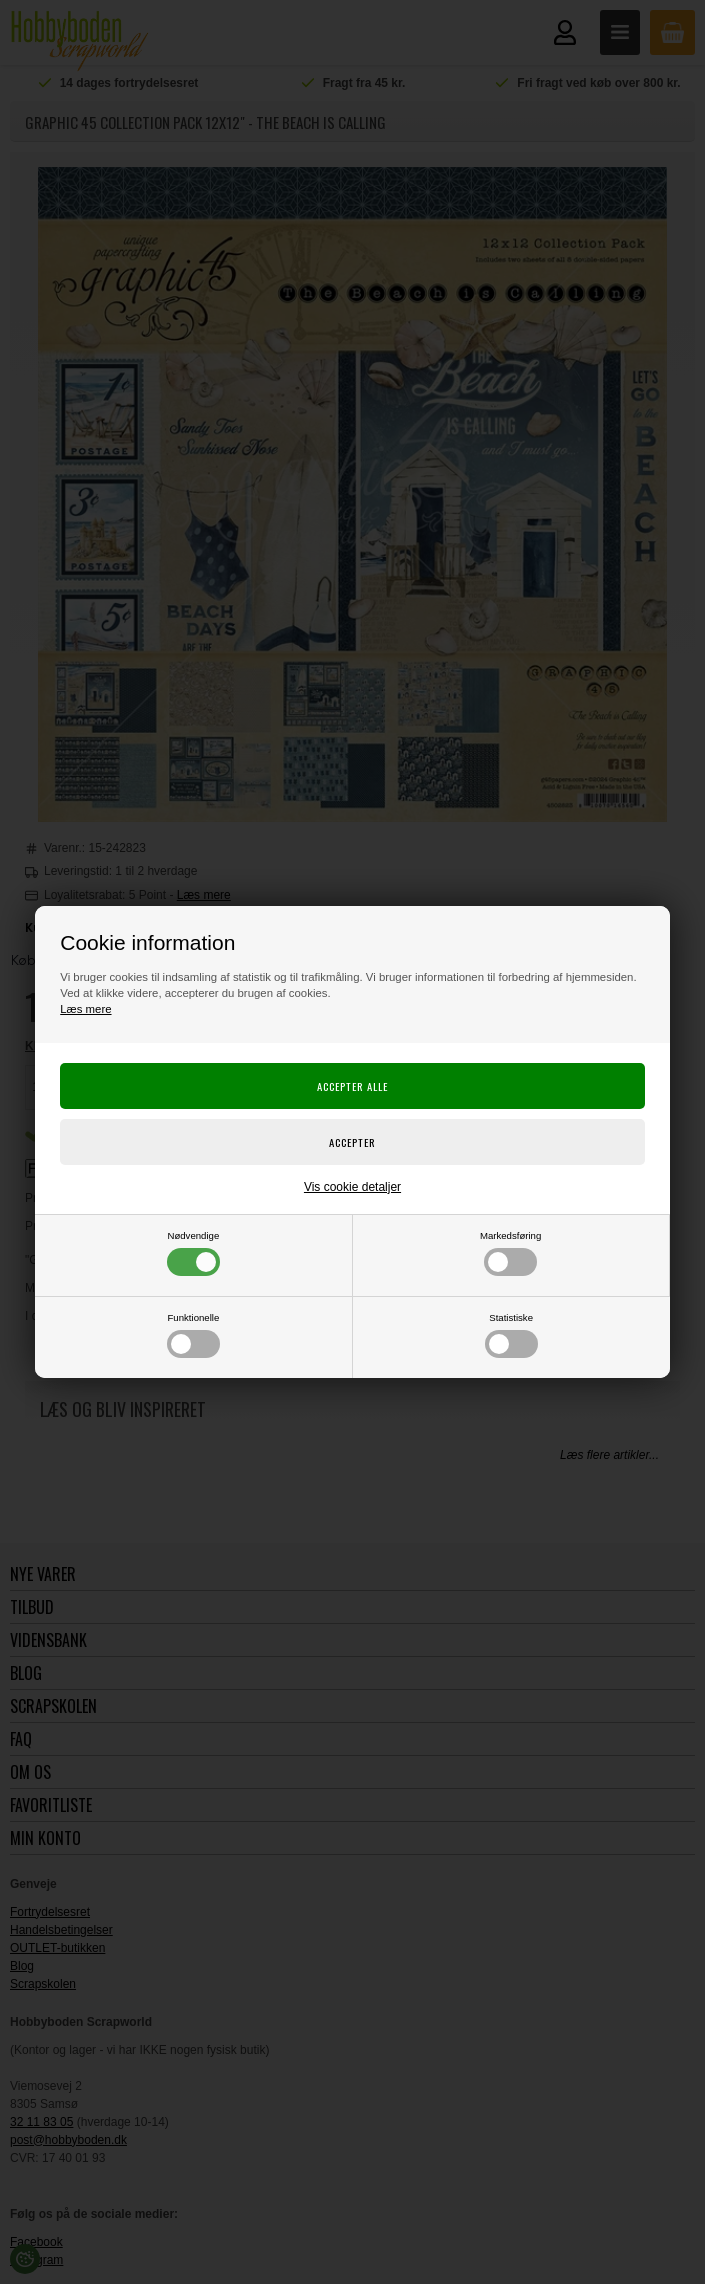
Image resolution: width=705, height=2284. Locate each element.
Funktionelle (193, 1335)
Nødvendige (193, 1253)
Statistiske (511, 1335)
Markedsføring (510, 1253)
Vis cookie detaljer (352, 1187)
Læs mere (85, 1009)
